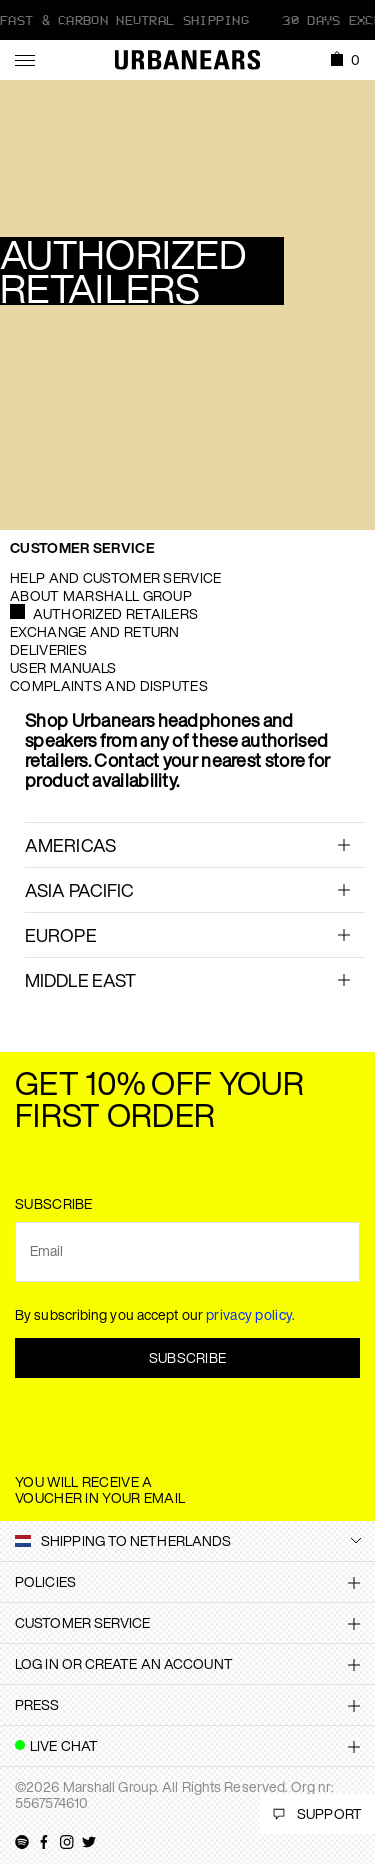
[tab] (195, 844)
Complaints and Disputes (109, 685)
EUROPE (61, 935)
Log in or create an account (124, 1663)
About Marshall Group (101, 595)
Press (37, 1704)
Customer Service (82, 547)
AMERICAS (70, 845)
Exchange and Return (95, 631)
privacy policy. (251, 1314)
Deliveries (48, 649)
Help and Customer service (116, 577)
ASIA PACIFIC (79, 890)
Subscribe (188, 1357)
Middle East (80, 980)
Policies (45, 1581)
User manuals (63, 667)
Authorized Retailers (115, 613)
